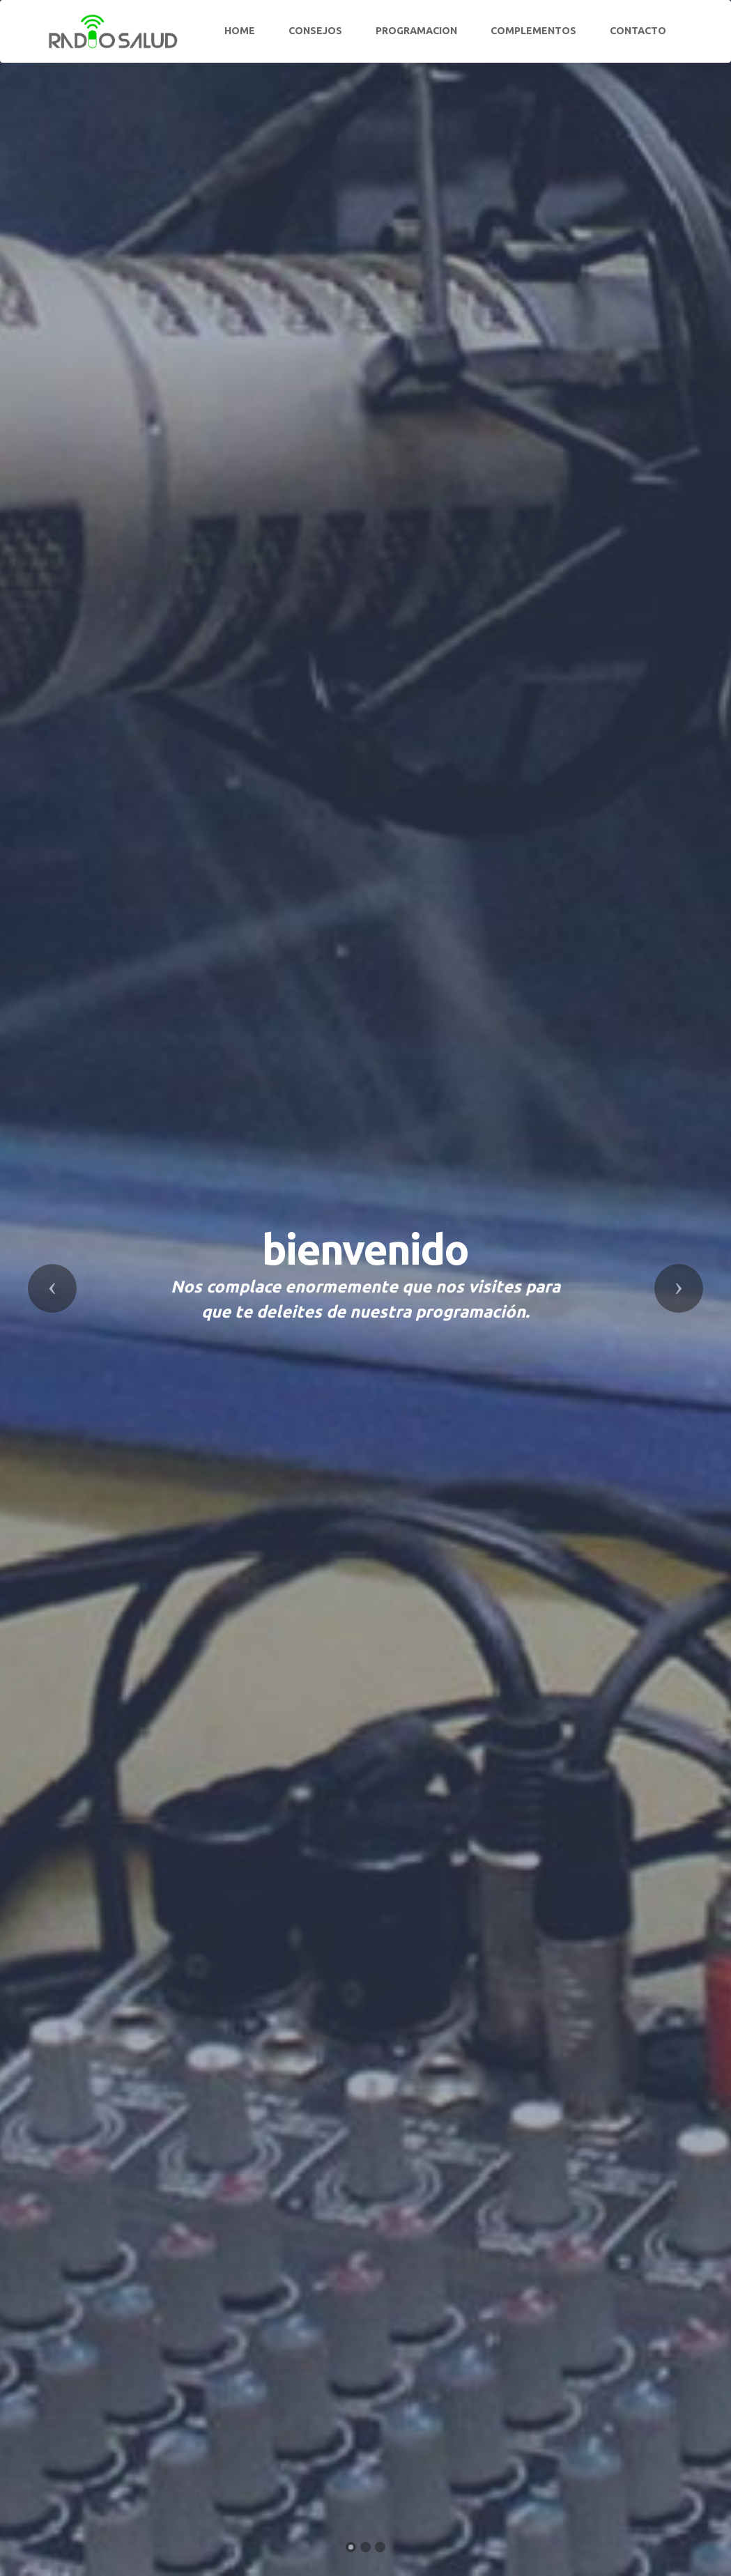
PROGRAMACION (416, 30)
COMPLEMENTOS (533, 30)
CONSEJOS (315, 30)
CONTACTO (638, 30)
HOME (239, 30)
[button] (52, 1288)
